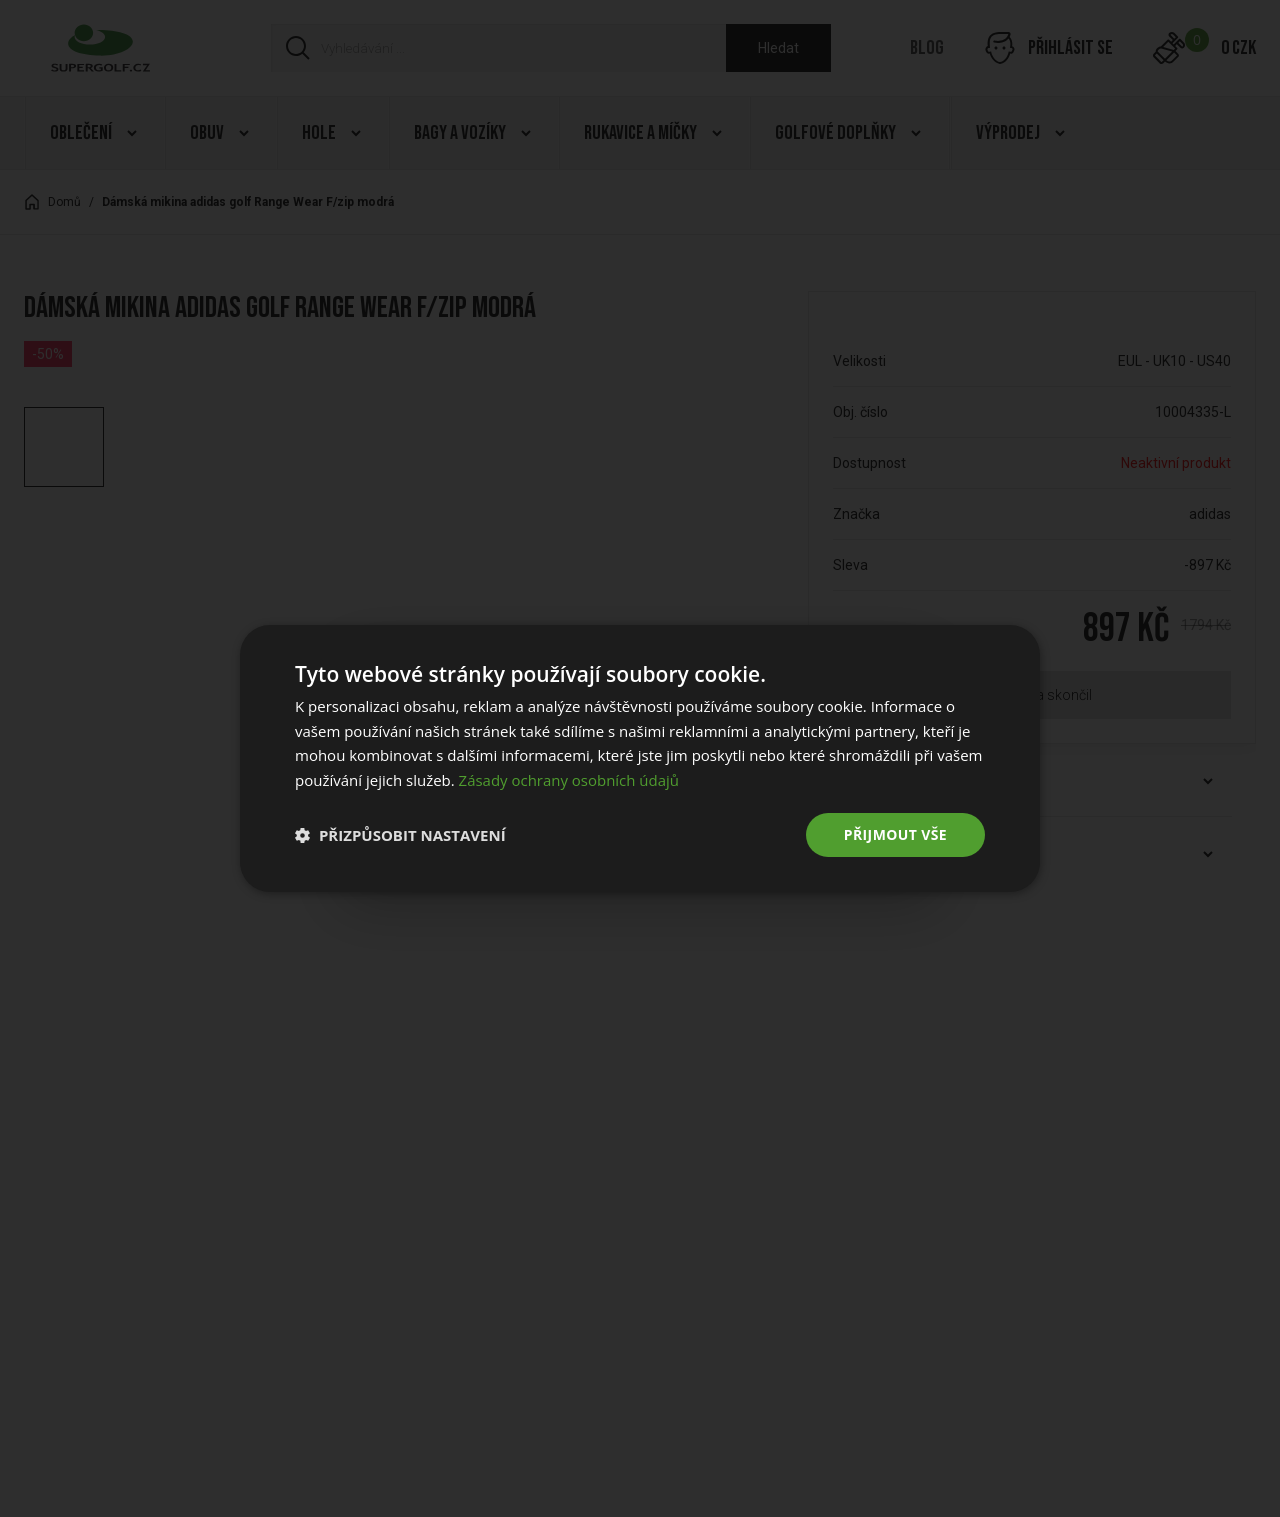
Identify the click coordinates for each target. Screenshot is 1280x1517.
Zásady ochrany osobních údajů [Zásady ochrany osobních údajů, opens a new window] (569, 780)
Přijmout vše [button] (895, 834)
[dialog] (640, 758)
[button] (400, 835)
